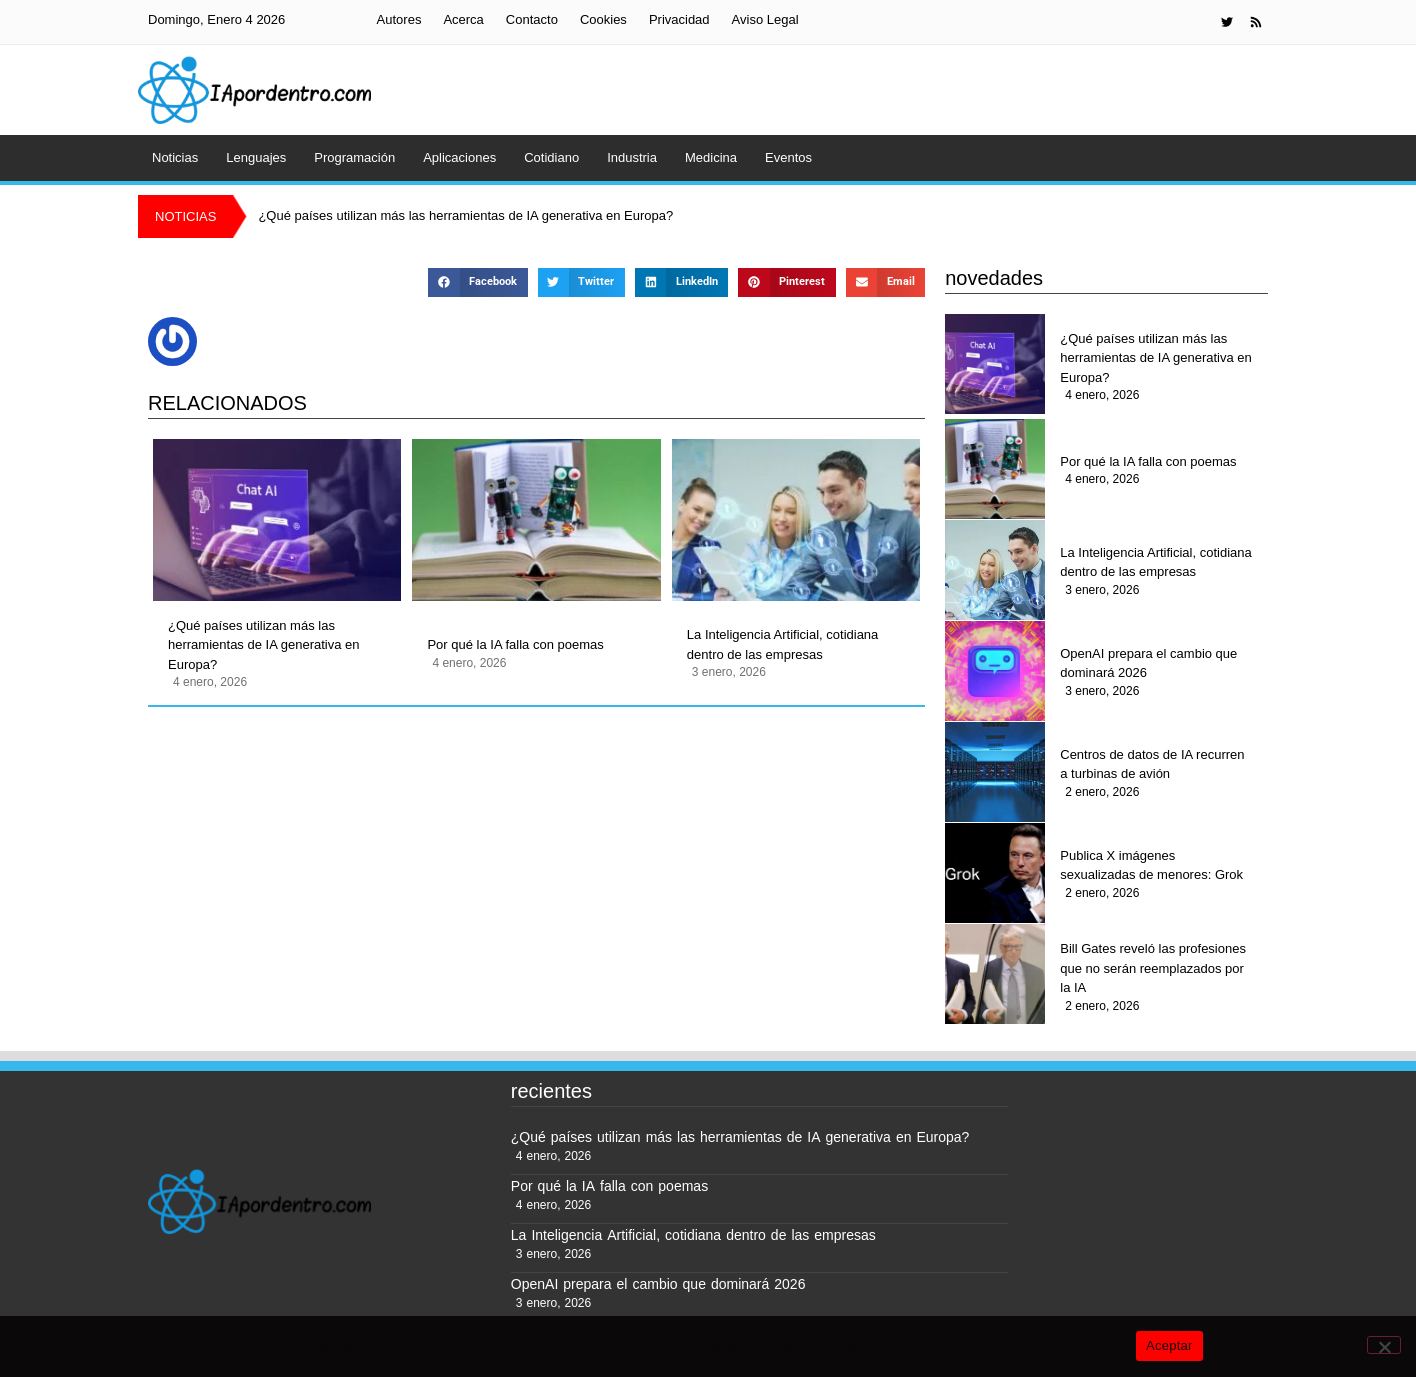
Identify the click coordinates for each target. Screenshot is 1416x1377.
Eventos (788, 157)
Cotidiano (551, 157)
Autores (399, 19)
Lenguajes (256, 157)
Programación (354, 157)
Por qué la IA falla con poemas (515, 644)
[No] (1384, 1345)
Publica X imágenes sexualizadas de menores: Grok (1151, 865)
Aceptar (1169, 1345)
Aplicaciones (459, 157)
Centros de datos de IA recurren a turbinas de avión (1152, 764)
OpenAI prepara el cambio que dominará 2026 (1148, 663)
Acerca (463, 19)
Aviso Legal (765, 19)
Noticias (175, 157)
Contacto (532, 19)
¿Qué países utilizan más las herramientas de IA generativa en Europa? (264, 645)
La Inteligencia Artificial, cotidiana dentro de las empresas (783, 644)
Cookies (603, 19)
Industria (632, 157)
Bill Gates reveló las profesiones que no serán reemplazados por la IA (1153, 968)
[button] (477, 282)
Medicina (711, 157)
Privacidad (679, 19)
